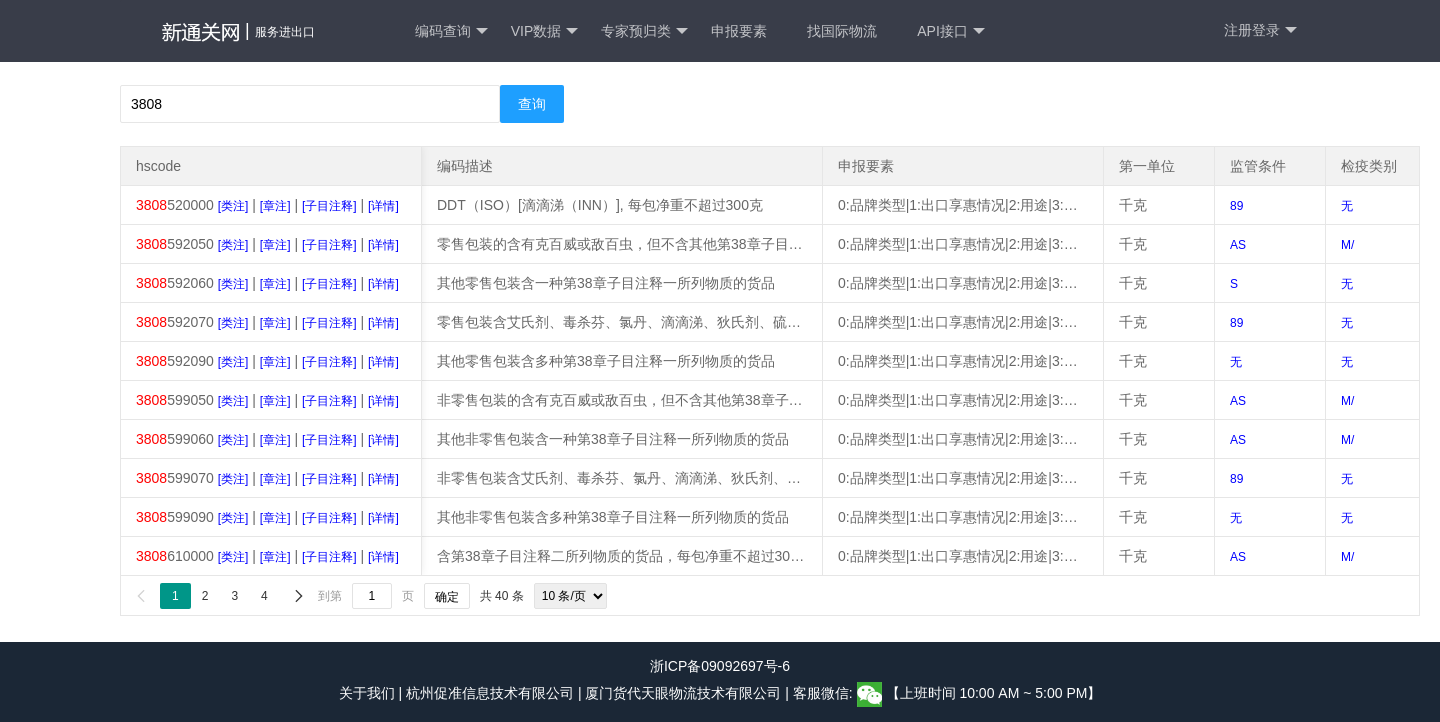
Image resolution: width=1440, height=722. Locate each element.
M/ (1347, 245)
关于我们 (367, 693)
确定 (447, 597)
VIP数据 (545, 31)
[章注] (275, 206)
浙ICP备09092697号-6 (720, 666)
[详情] (383, 206)
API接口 (951, 31)
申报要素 (739, 31)
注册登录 (1260, 30)
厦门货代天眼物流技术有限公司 (685, 693)
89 (1236, 206)
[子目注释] (329, 206)
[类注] (233, 206)
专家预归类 (644, 31)
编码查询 (451, 31)
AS (1238, 245)
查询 (532, 104)
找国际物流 (842, 31)
